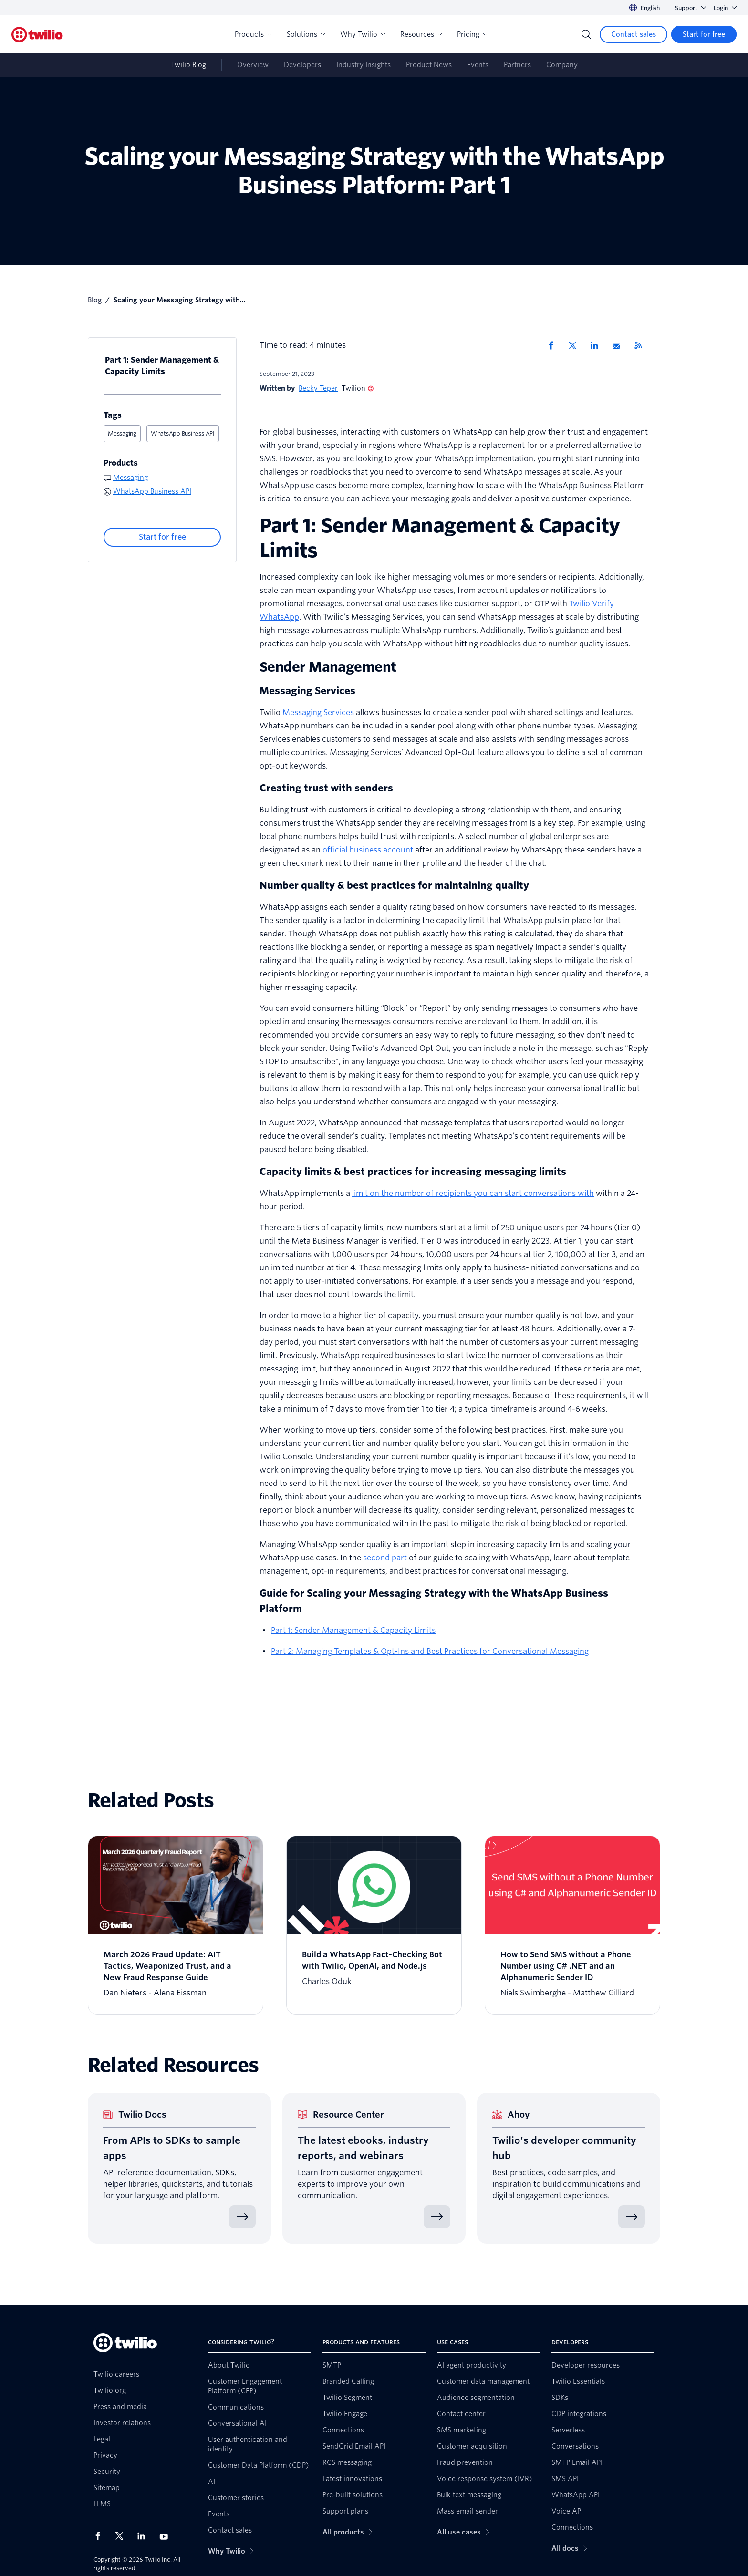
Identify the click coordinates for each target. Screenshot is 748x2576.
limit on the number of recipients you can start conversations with (473, 1193)
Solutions (306, 34)
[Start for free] (704, 34)
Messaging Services (318, 712)
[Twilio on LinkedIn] (144, 2536)
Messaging (122, 433)
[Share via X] (576, 345)
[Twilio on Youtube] (166, 2536)
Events (477, 65)
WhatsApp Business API (183, 433)
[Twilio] (37, 34)
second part (385, 1557)
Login (725, 7)
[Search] (586, 34)
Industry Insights (363, 65)
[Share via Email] (620, 345)
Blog (95, 300)
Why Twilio (362, 34)
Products (253, 34)
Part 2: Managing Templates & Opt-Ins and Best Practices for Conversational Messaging (430, 1651)
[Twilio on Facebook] (101, 2536)
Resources (421, 34)
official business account (367, 849)
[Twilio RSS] (641, 345)
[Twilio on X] (122, 2536)
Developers (302, 65)
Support (690, 7)
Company (562, 65)
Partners (517, 65)
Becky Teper (318, 388)
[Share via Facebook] (554, 345)
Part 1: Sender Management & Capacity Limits (162, 365)
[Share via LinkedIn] (598, 345)
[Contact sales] (633, 34)
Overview (253, 65)
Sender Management (328, 667)
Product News (429, 65)
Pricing (472, 34)
